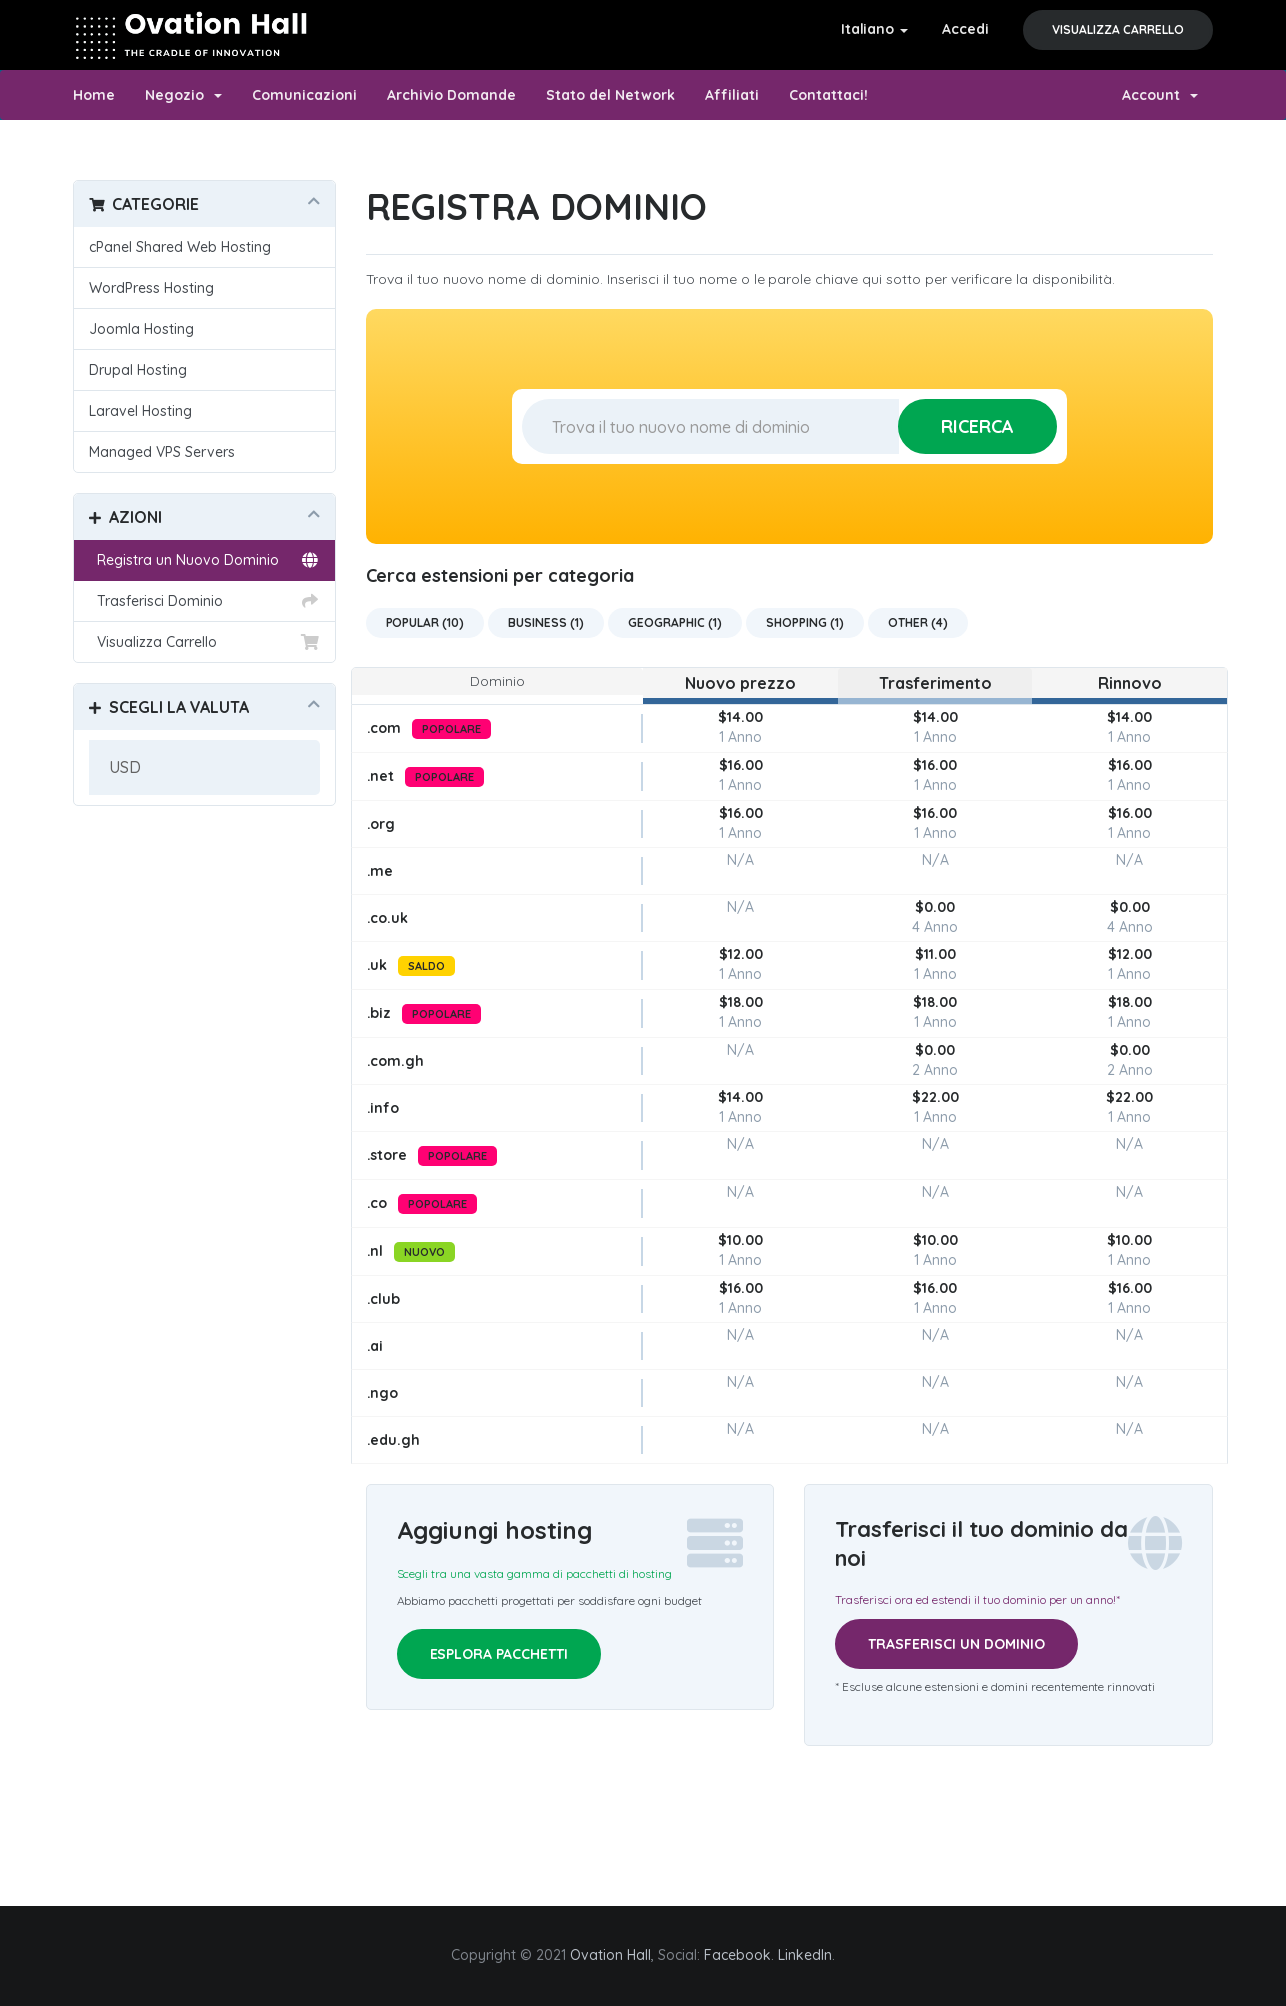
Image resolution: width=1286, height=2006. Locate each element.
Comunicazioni (304, 95)
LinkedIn (805, 1955)
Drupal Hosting (138, 370)
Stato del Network (610, 95)
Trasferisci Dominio (204, 601)
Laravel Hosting (140, 411)
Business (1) (546, 622)
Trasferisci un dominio (956, 1644)
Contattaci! (828, 95)
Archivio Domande (452, 95)
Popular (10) (425, 622)
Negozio (183, 95)
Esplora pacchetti (499, 1654)
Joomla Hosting (141, 329)
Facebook (737, 1955)
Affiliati (732, 95)
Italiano (875, 29)
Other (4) (918, 622)
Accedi (965, 29)
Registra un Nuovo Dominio (204, 560)
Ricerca (977, 426)
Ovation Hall (610, 1955)
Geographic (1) (675, 622)
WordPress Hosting (151, 288)
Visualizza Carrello (1118, 29)
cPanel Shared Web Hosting (180, 247)
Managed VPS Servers (162, 452)
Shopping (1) (805, 622)
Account (1160, 95)
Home (94, 95)
